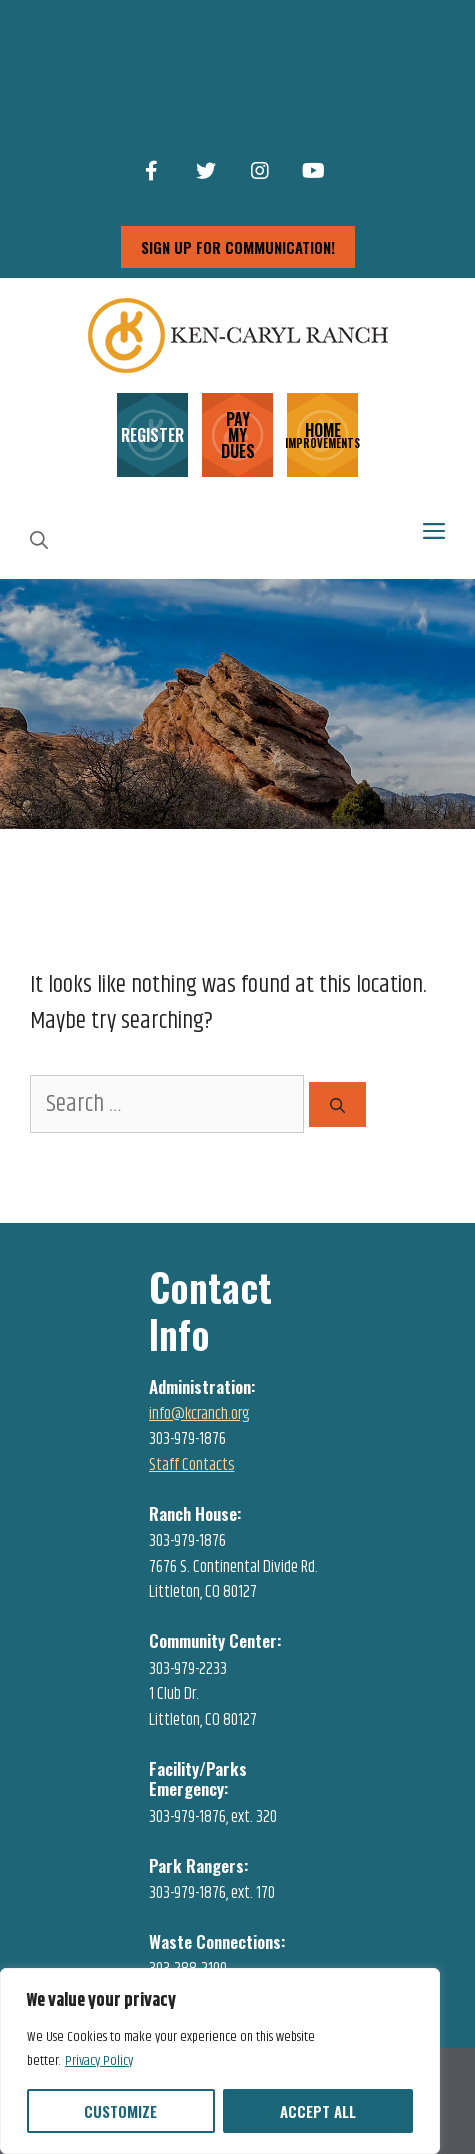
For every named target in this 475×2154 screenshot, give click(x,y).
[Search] (337, 1104)
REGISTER (152, 435)
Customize (120, 2111)
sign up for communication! (238, 247)
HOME (322, 433)
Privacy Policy (99, 2061)
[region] (220, 2061)
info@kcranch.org (199, 1414)
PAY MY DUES (238, 435)
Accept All (318, 2111)
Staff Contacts (192, 1465)
